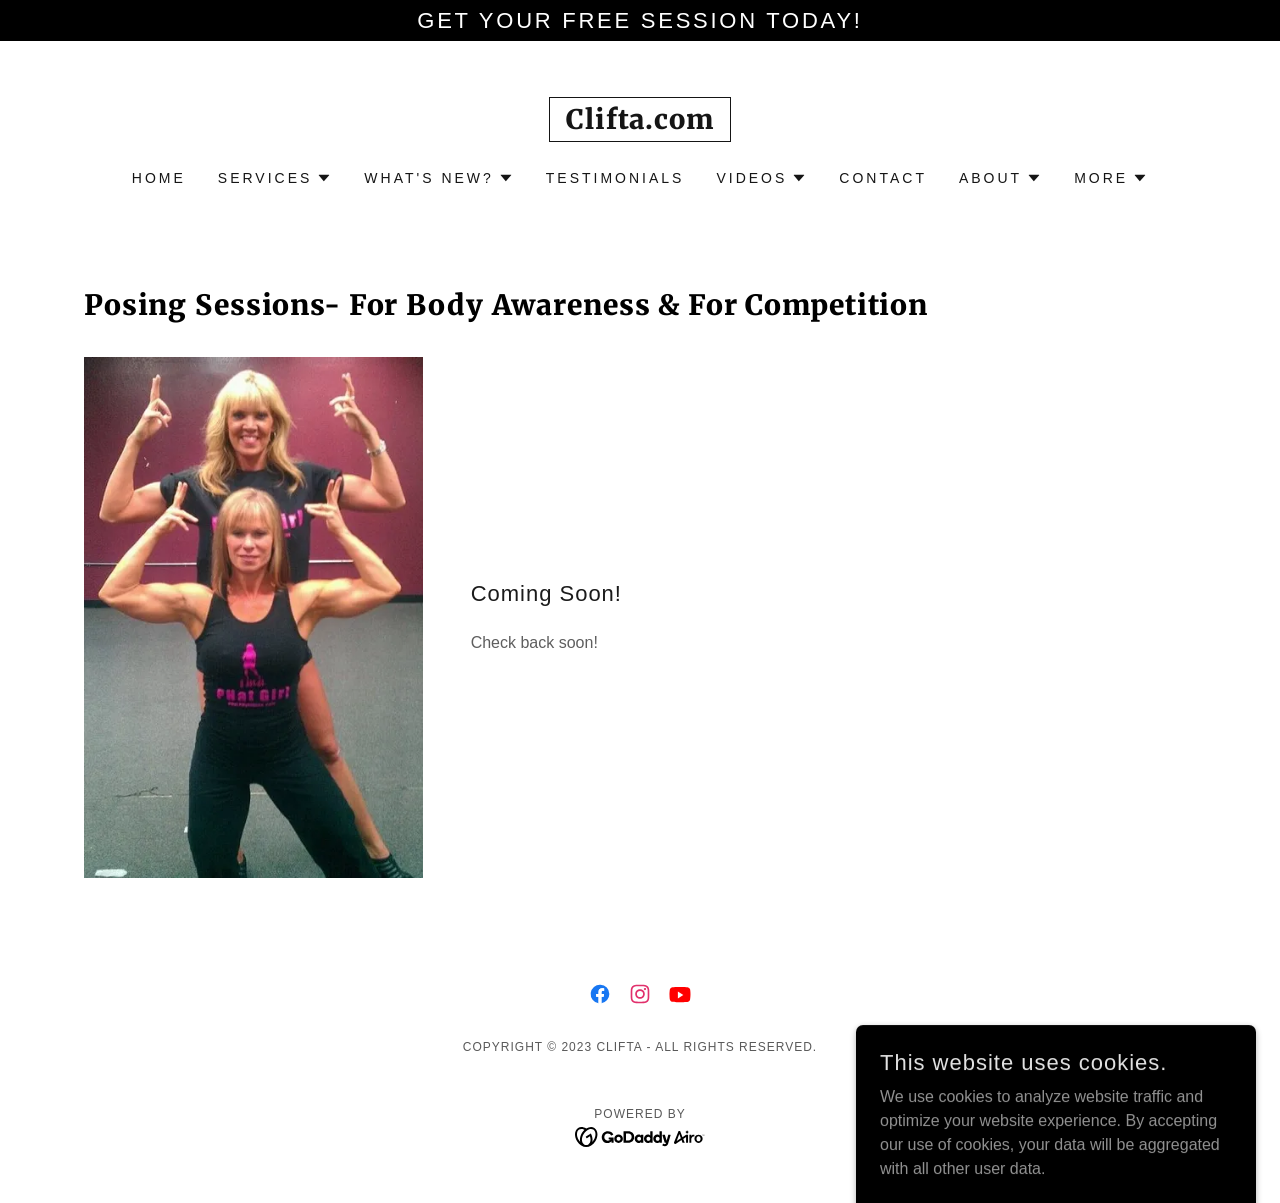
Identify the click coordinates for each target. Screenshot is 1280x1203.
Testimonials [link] (615, 178)
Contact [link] (883, 178)
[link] (639, 123)
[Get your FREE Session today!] (640, 20)
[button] (275, 178)
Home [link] (159, 178)
